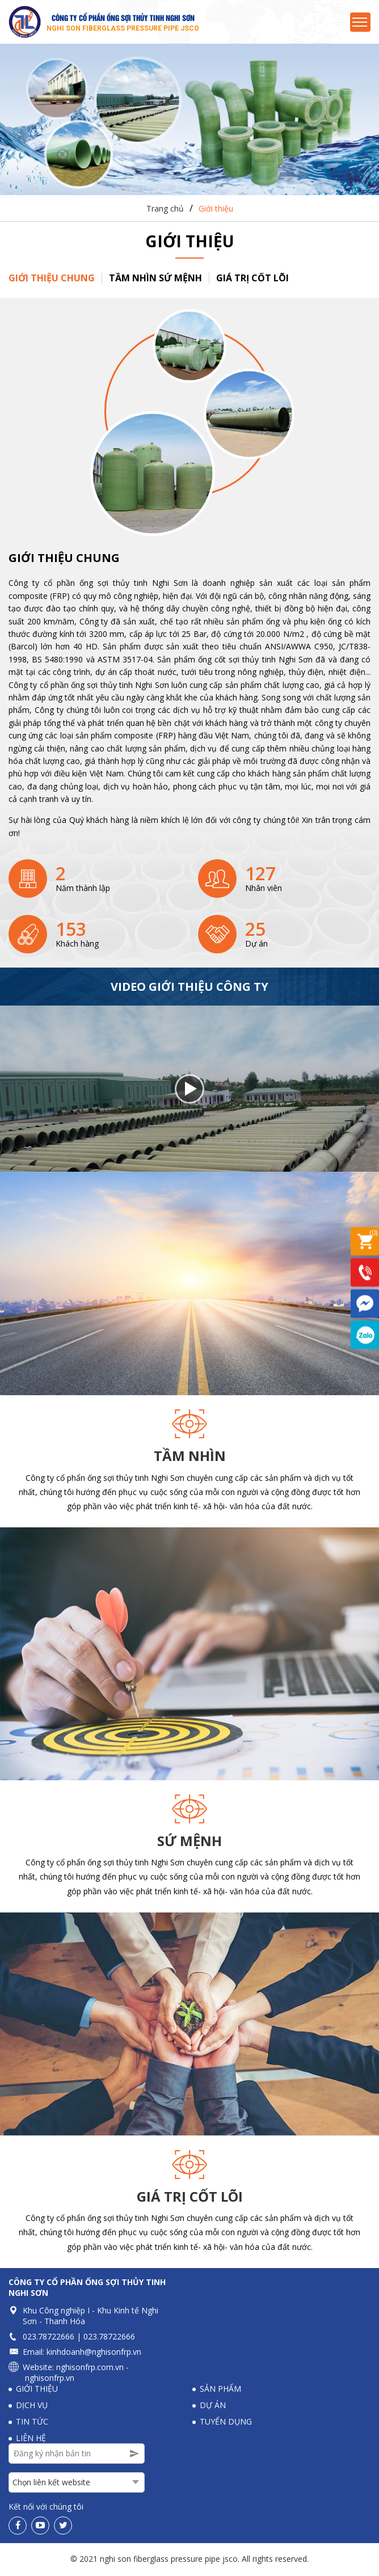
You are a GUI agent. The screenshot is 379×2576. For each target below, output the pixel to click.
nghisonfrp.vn (49, 2379)
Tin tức (32, 2423)
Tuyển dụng (226, 2423)
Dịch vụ (32, 2406)
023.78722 (42, 2338)
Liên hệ (31, 2439)
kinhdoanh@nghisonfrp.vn (94, 2353)
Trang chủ (165, 210)
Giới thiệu (216, 210)
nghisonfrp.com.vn (90, 2368)
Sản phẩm (220, 2390)
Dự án (213, 2406)
